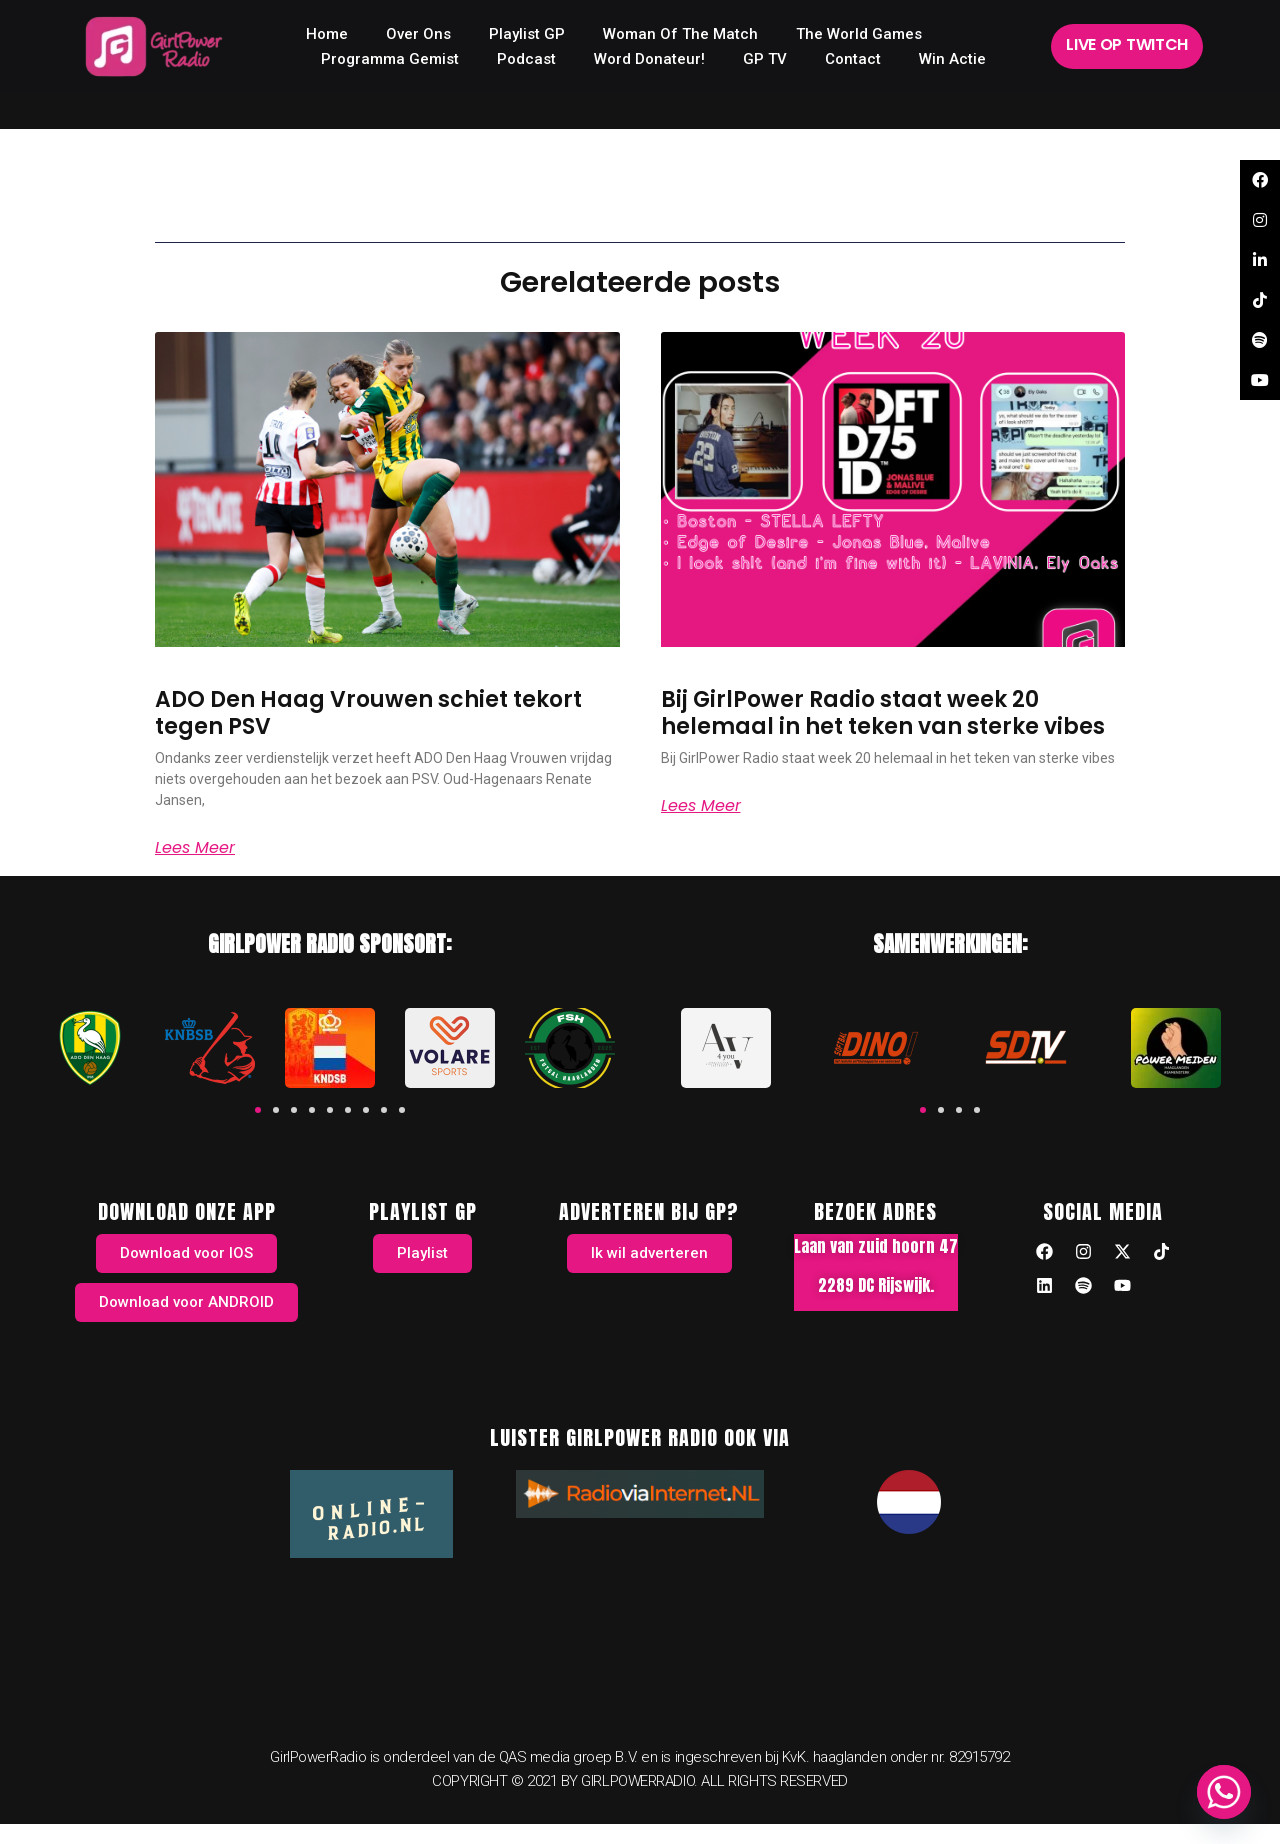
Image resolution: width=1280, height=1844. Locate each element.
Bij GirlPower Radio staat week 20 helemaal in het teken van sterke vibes (883, 712)
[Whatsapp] (1224, 1792)
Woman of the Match (680, 34)
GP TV (765, 59)
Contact (853, 59)
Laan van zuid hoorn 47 (876, 1246)
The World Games (859, 34)
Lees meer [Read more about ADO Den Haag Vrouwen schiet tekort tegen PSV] (195, 848)
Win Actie (952, 59)
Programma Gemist (390, 59)
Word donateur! (649, 59)
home (327, 34)
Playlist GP (527, 34)
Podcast (526, 59)
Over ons (418, 34)
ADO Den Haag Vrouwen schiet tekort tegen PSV (368, 712)
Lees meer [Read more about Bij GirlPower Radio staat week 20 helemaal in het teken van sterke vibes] (701, 806)
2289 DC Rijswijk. (876, 1285)
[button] (258, 1110)
